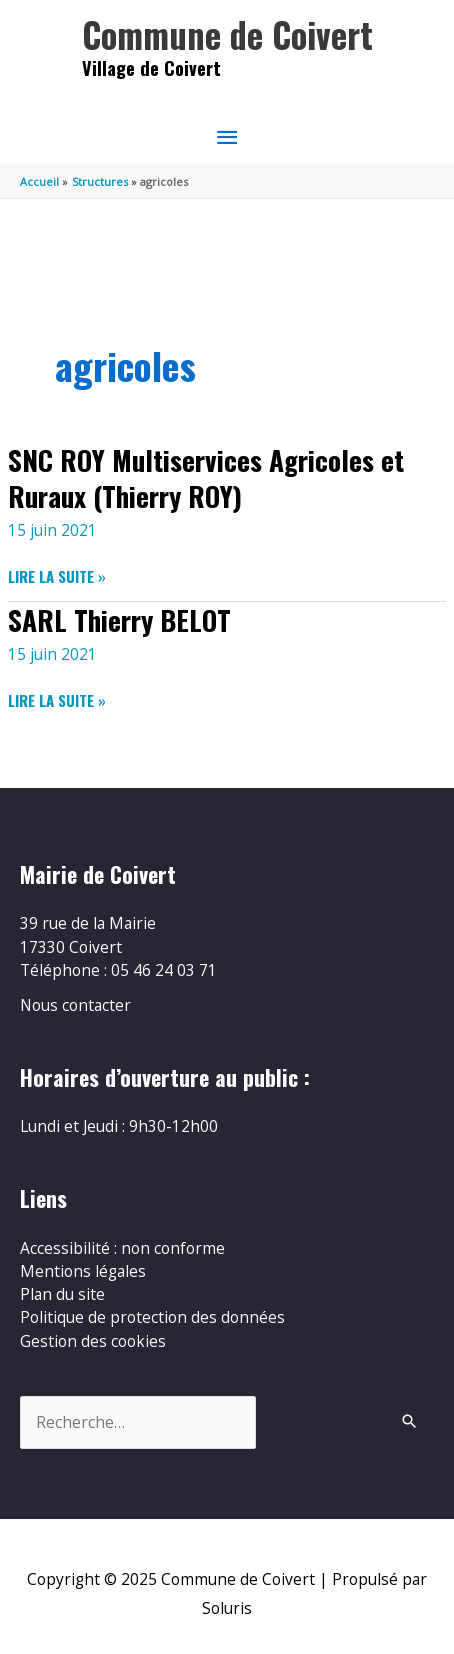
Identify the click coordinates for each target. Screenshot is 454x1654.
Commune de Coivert (227, 34)
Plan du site (62, 1294)
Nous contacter (75, 1005)
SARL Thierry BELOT (119, 619)
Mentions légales (83, 1271)
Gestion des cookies (93, 1341)
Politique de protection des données (152, 1317)
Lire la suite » (57, 576)
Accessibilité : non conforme (122, 1248)
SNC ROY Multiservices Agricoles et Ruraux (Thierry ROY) (206, 477)
